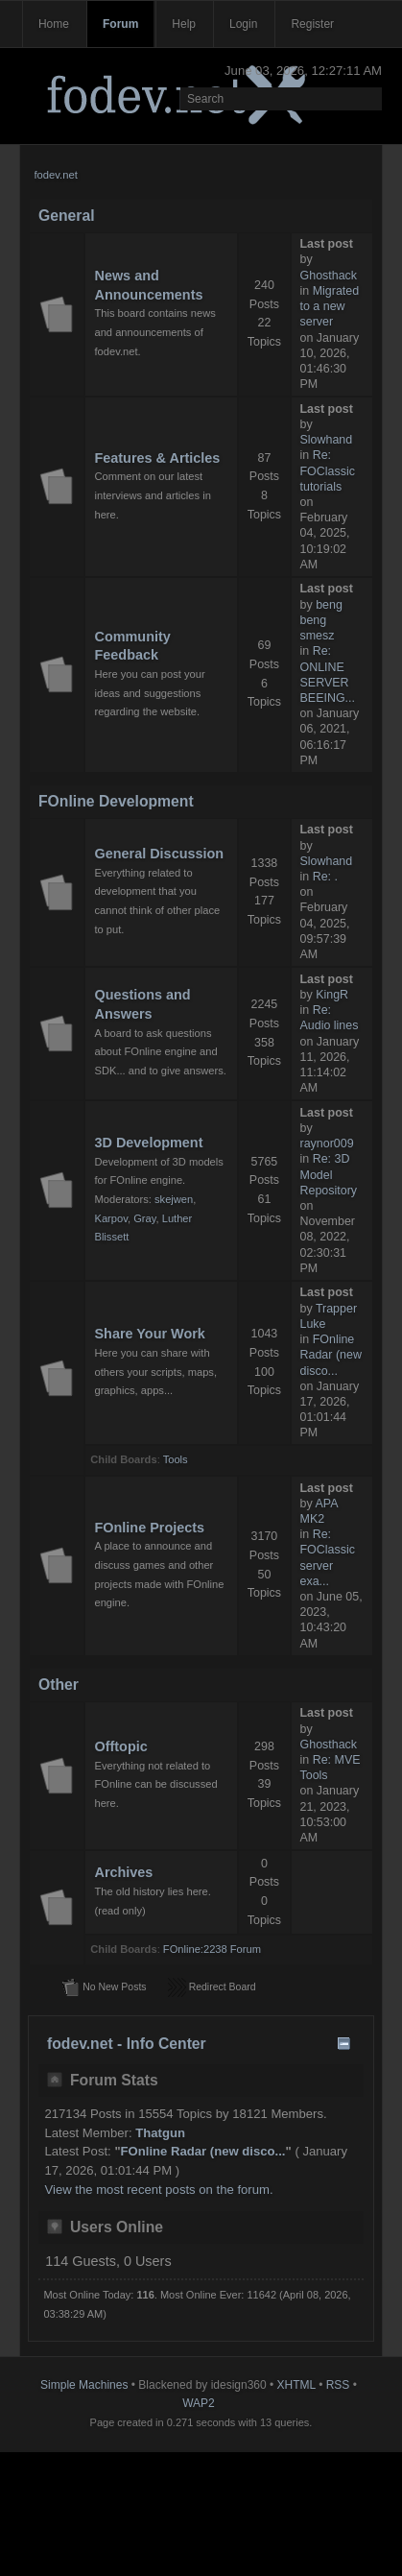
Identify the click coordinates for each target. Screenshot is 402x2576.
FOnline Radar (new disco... (331, 1355)
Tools (175, 1459)
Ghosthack (329, 275)
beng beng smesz (321, 620)
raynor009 (327, 1143)
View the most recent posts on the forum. (159, 2189)
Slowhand (326, 439)
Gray (144, 1218)
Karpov (110, 1218)
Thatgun (160, 2133)
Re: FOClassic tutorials (327, 470)
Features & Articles (157, 458)
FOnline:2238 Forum (212, 1949)
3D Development (148, 1142)
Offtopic (120, 1746)
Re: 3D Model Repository (329, 1174)
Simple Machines (84, 2385)
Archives (123, 1872)
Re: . (325, 876)
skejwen (173, 1199)
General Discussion (159, 853)
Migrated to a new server (330, 306)
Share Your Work (149, 1333)
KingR (332, 994)
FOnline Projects (149, 1527)
